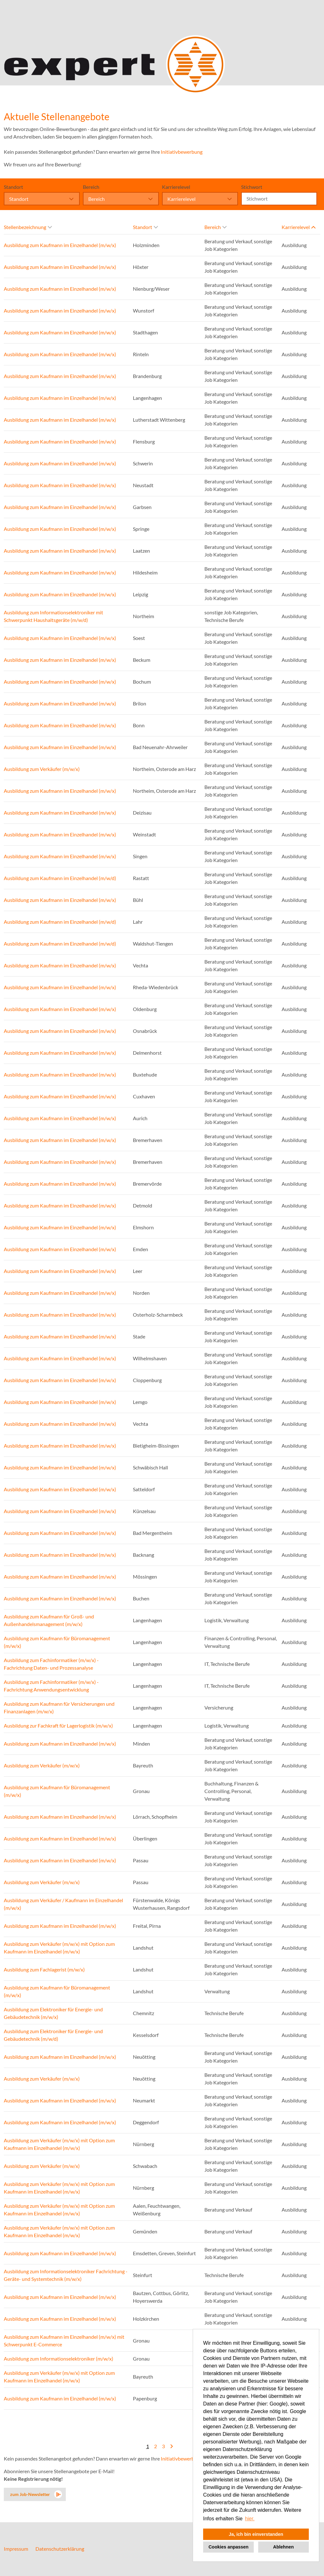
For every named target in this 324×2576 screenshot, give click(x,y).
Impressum (16, 2549)
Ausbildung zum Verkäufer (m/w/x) (42, 769)
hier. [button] (249, 2518)
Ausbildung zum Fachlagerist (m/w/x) (44, 1969)
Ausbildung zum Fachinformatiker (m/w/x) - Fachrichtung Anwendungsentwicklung (51, 1685)
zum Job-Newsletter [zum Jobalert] (30, 2494)
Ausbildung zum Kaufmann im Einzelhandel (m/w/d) (60, 878)
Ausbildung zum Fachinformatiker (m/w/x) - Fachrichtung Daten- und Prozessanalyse (51, 1664)
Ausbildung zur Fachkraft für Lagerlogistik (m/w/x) (58, 1726)
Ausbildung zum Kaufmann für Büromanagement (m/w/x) (57, 1642)
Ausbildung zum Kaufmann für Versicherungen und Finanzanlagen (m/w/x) (59, 1707)
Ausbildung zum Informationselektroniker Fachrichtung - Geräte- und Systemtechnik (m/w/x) (66, 2275)
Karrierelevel (176, 187)
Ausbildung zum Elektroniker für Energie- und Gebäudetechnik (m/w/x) (53, 2013)
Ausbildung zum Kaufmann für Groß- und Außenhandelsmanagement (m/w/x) (49, 1620)
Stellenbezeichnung (28, 227)
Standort (13, 187)
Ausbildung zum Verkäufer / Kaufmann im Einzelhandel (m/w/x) (63, 1904)
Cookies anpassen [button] (228, 2546)
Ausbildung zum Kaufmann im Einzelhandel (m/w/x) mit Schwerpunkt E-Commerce (64, 2340)
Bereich (91, 187)
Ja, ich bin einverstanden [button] (256, 2534)
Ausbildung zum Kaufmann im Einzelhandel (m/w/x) (60, 245)
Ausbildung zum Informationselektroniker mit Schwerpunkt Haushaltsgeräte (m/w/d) (53, 616)
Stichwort (251, 187)
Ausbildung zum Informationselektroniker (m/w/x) (58, 2359)
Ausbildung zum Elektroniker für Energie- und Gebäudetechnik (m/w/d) (53, 2035)
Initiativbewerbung (181, 152)
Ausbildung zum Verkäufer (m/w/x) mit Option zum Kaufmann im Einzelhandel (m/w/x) (59, 1947)
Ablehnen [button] (283, 2546)
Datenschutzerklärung (59, 2549)
